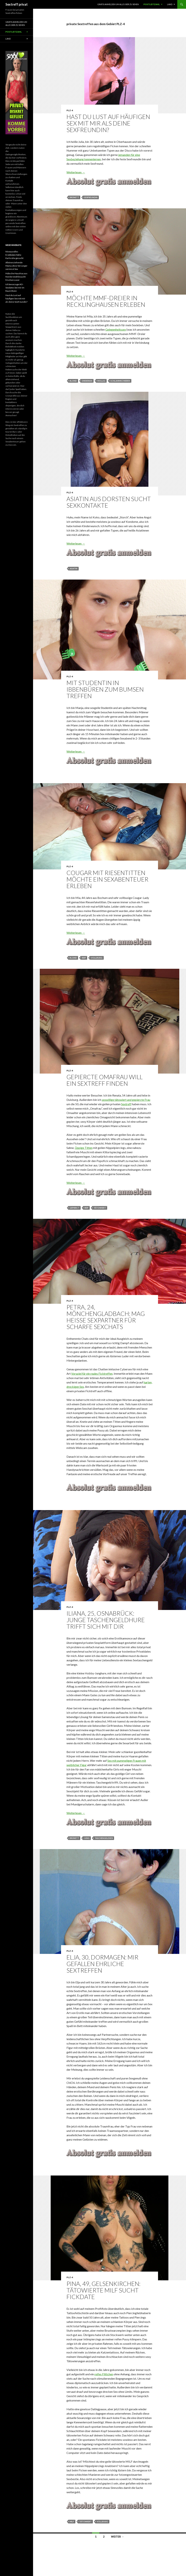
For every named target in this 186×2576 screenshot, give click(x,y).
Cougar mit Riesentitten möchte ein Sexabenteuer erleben (107, 879)
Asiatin (73, 568)
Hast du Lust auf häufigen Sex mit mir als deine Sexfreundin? (108, 123)
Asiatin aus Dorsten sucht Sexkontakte (108, 502)
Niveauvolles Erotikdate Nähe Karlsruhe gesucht (14, 254)
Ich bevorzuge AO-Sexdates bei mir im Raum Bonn (14, 287)
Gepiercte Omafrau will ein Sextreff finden (104, 1080)
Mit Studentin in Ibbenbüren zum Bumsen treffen (105, 689)
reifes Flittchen (103, 2374)
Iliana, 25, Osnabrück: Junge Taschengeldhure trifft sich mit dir (105, 1620)
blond (73, 381)
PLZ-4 (69, 110)
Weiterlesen (75, 172)
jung (87, 1838)
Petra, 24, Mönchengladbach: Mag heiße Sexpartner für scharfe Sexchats (105, 1316)
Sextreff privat (16, 4)
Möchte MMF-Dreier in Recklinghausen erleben (105, 301)
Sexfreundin (91, 197)
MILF (72, 2521)
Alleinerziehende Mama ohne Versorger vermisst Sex (16, 265)
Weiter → (117, 2536)
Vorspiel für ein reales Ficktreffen (92, 1373)
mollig (101, 381)
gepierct (74, 1208)
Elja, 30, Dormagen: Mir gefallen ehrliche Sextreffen (102, 1964)
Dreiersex (87, 381)
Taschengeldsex (104, 1838)
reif (84, 958)
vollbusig (96, 958)
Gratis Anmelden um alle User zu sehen (118, 4)
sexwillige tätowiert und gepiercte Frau (126, 1099)
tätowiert (100, 1208)
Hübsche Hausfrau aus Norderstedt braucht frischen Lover (16, 276)
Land (169, 4)
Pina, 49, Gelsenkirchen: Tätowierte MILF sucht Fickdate (103, 2290)
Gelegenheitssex (115, 329)
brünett (74, 197)
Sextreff (126, 1104)
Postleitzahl (151, 4)
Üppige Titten (83, 1147)
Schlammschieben (120, 381)
